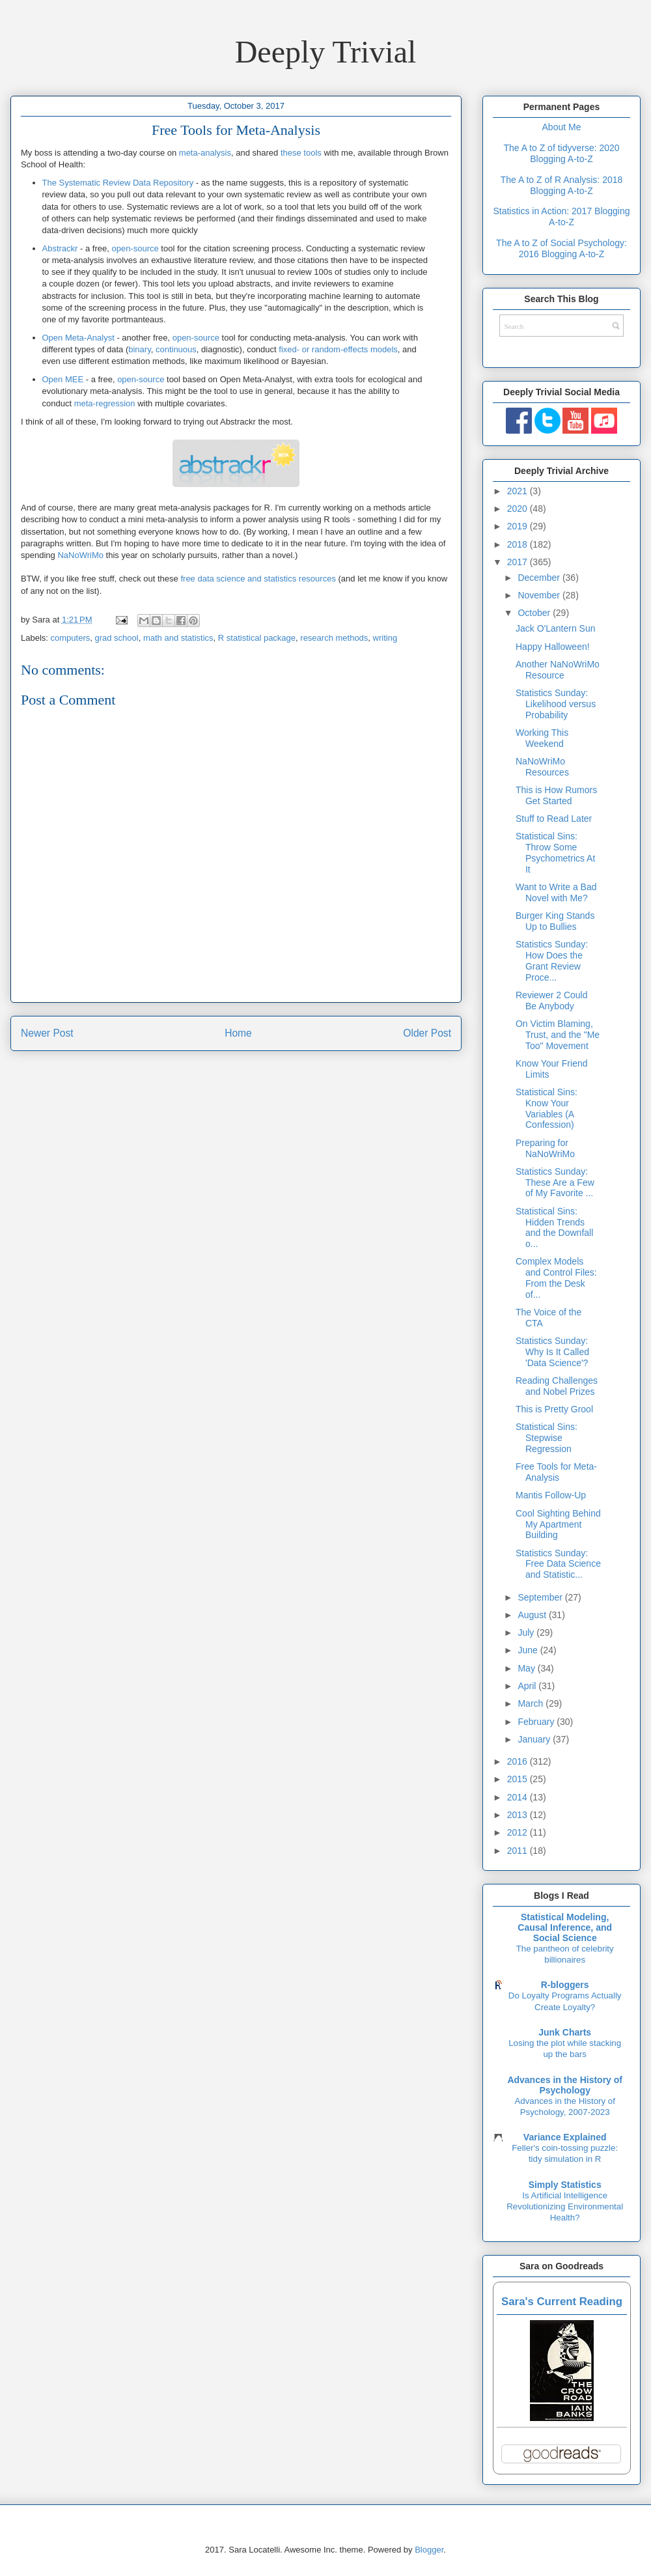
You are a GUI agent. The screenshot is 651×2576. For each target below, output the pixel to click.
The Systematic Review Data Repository (118, 183)
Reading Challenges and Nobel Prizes (557, 1386)
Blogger (429, 2550)
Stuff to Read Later (554, 818)
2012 (518, 1832)
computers (70, 638)
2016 (518, 1761)
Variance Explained (565, 2137)
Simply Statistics (565, 2184)
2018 (518, 544)
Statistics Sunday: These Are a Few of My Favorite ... (555, 1182)
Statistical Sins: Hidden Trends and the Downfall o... (554, 1227)
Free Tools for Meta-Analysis (556, 1472)
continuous (176, 349)
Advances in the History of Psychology (564, 2085)
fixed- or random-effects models (338, 349)
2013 (518, 1815)
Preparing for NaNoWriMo (545, 1148)
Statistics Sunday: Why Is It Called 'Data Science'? (552, 1352)
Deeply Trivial (326, 52)
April (528, 1686)
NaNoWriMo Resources (542, 766)
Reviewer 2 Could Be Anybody (552, 1000)
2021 (518, 491)
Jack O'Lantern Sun (556, 628)
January (535, 1739)
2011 (518, 1850)
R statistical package (257, 638)
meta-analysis (205, 153)
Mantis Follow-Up (551, 1495)
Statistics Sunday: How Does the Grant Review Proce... (552, 960)
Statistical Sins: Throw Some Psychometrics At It (555, 852)
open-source (134, 248)
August (533, 1615)
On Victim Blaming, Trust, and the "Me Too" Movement (558, 1034)
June (529, 1650)
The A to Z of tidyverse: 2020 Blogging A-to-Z (561, 153)
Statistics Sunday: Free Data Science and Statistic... (558, 1564)
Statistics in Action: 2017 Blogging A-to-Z (561, 216)
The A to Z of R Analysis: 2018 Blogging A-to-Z (562, 185)
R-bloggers (565, 1985)
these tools (301, 153)
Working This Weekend (542, 738)
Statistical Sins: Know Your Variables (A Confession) (546, 1108)
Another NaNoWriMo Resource (558, 669)
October (535, 613)
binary (139, 349)
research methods (334, 638)
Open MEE (63, 379)
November (540, 595)
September (541, 1597)
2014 (518, 1797)
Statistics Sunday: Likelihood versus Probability (556, 704)
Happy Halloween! (553, 646)
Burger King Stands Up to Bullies (555, 921)
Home (238, 1033)
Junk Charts (564, 2032)
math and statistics (178, 638)
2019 (518, 526)
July (527, 1632)
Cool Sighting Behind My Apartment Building (558, 1524)
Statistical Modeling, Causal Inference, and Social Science (565, 1927)
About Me (561, 127)
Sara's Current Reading (561, 2301)
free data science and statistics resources (257, 578)
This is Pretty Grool (554, 1409)
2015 (518, 1779)
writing (385, 638)
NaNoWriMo (80, 555)
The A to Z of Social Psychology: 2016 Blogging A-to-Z (561, 248)
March (532, 1703)
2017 (518, 562)
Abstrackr (60, 248)
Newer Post (47, 1033)
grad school (116, 638)
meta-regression (104, 403)
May (527, 1668)
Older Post (427, 1033)
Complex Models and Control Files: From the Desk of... (556, 1277)
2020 (518, 508)
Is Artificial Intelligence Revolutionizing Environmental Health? (564, 2207)
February (537, 1721)
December (540, 577)
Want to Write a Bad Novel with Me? (556, 892)
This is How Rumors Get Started (556, 795)
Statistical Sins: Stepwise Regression (546, 1437)
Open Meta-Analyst (78, 338)
